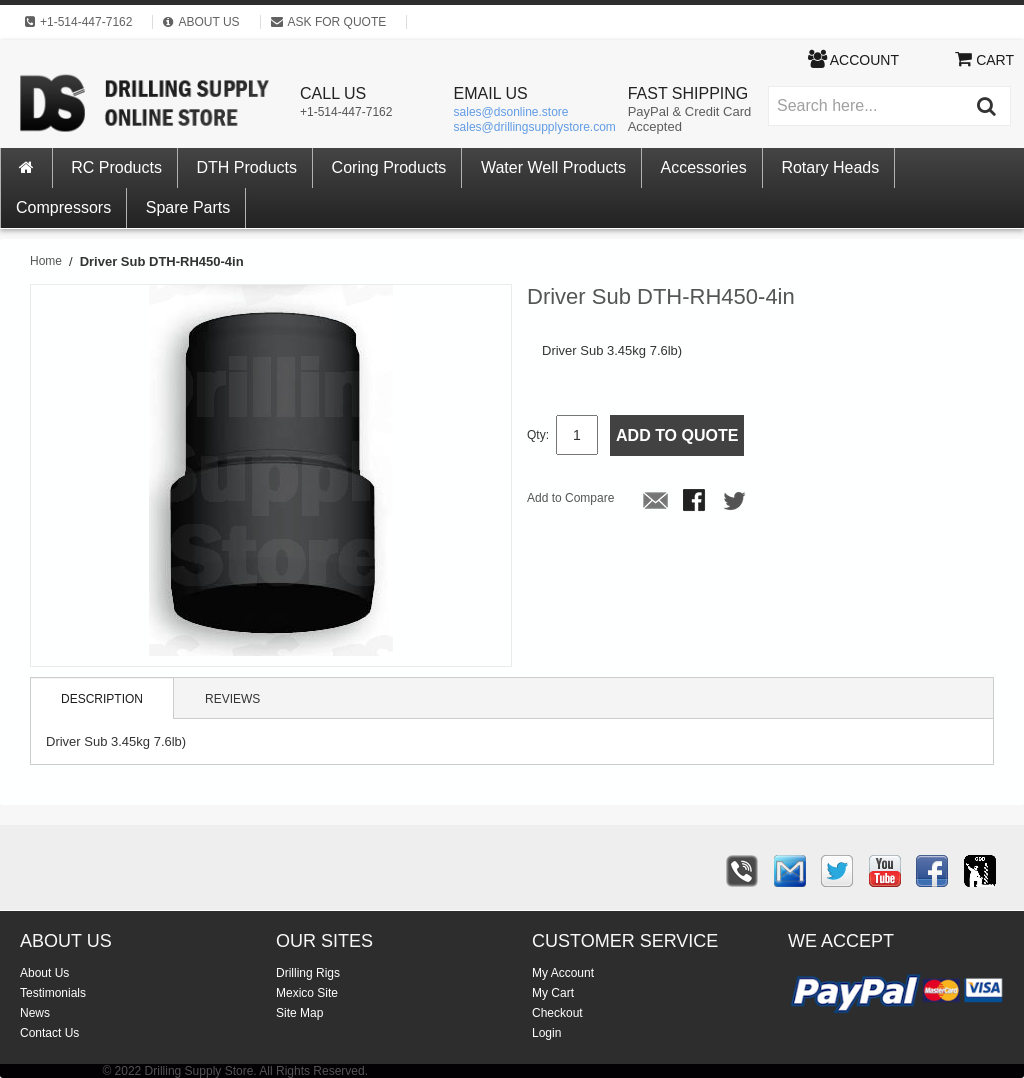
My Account (563, 973)
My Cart (553, 993)
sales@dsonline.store (511, 112)
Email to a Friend (656, 502)
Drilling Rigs (308, 973)
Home (46, 261)
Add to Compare (570, 498)
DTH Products (247, 167)
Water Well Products (553, 167)
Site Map (299, 1013)
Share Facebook (696, 502)
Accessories (704, 167)
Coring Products (389, 167)
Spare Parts (188, 207)
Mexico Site (307, 993)
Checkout (557, 1013)
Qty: (538, 435)
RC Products (116, 167)
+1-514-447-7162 (346, 112)
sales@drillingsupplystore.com (535, 127)
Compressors (63, 207)
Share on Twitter (736, 502)
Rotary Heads (830, 167)
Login (546, 1033)
